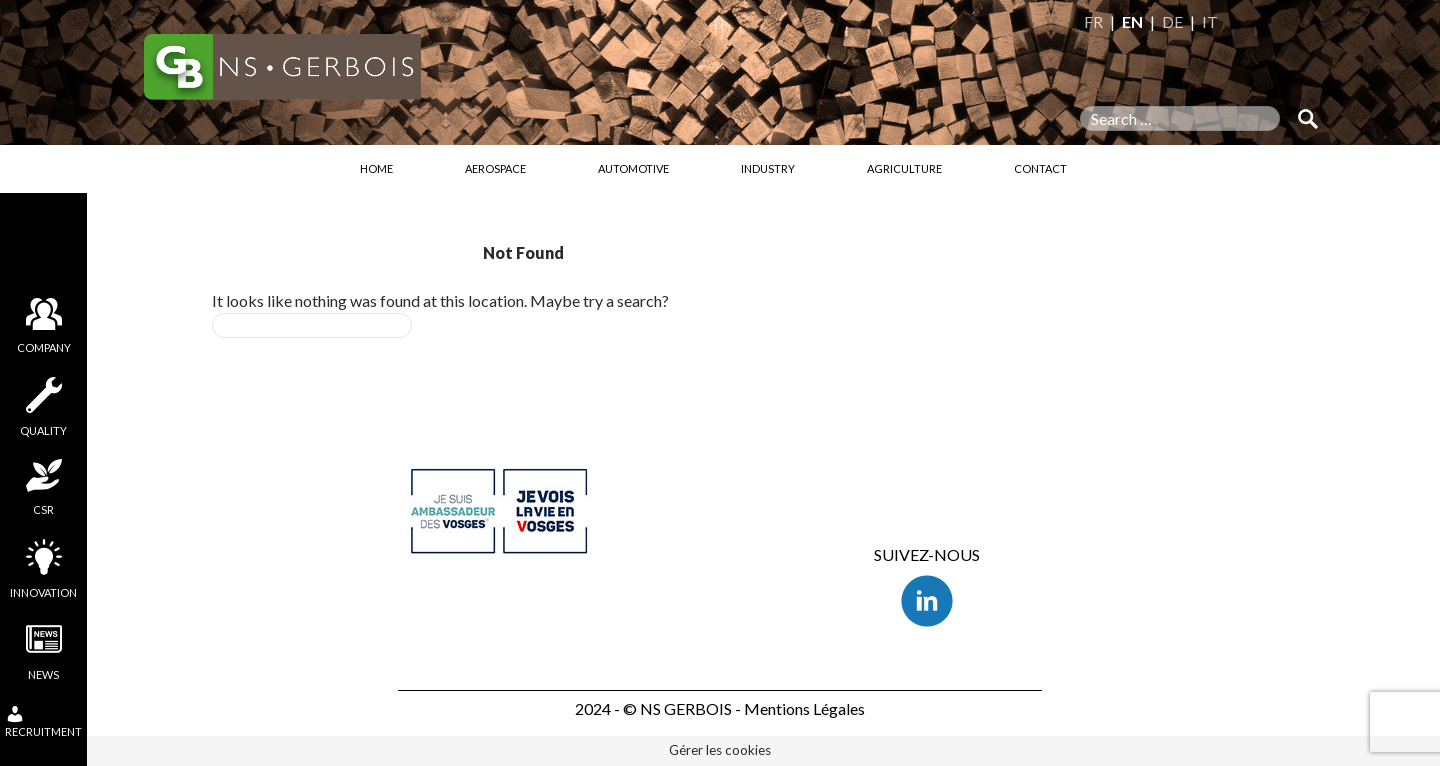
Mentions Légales (804, 708)
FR (1093, 21)
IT (1210, 21)
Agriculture (904, 168)
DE (1172, 21)
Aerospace (495, 168)
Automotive (633, 168)
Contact (1040, 168)
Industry (768, 168)
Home (376, 168)
